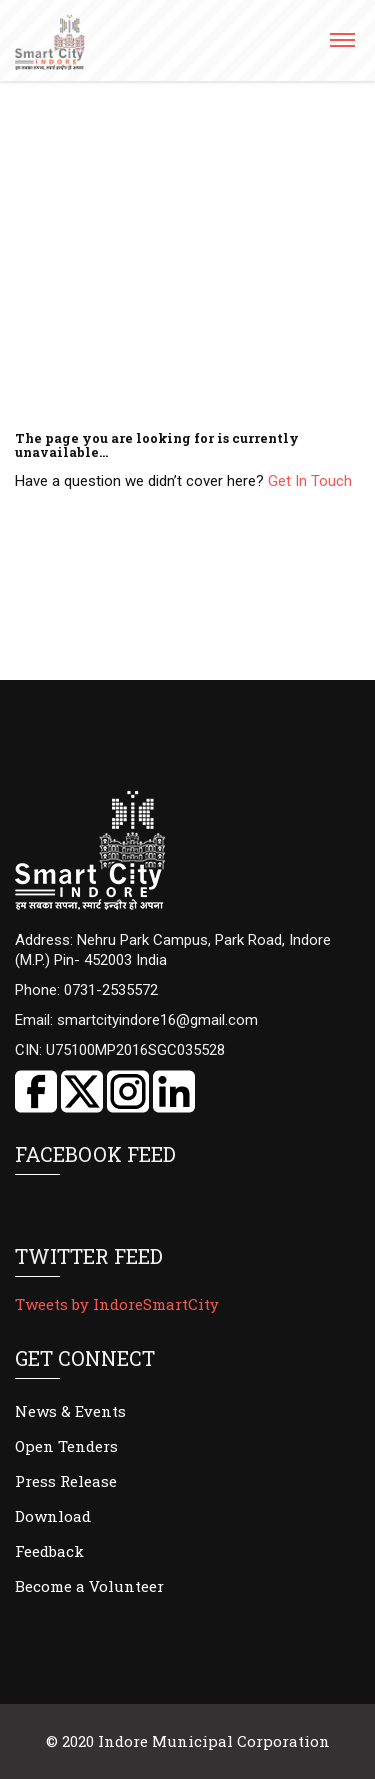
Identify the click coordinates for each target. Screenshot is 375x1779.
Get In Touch (310, 481)
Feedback (49, 1551)
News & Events (70, 1411)
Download (53, 1516)
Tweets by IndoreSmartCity (117, 1304)
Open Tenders (66, 1446)
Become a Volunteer (89, 1586)
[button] (341, 46)
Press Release (66, 1481)
